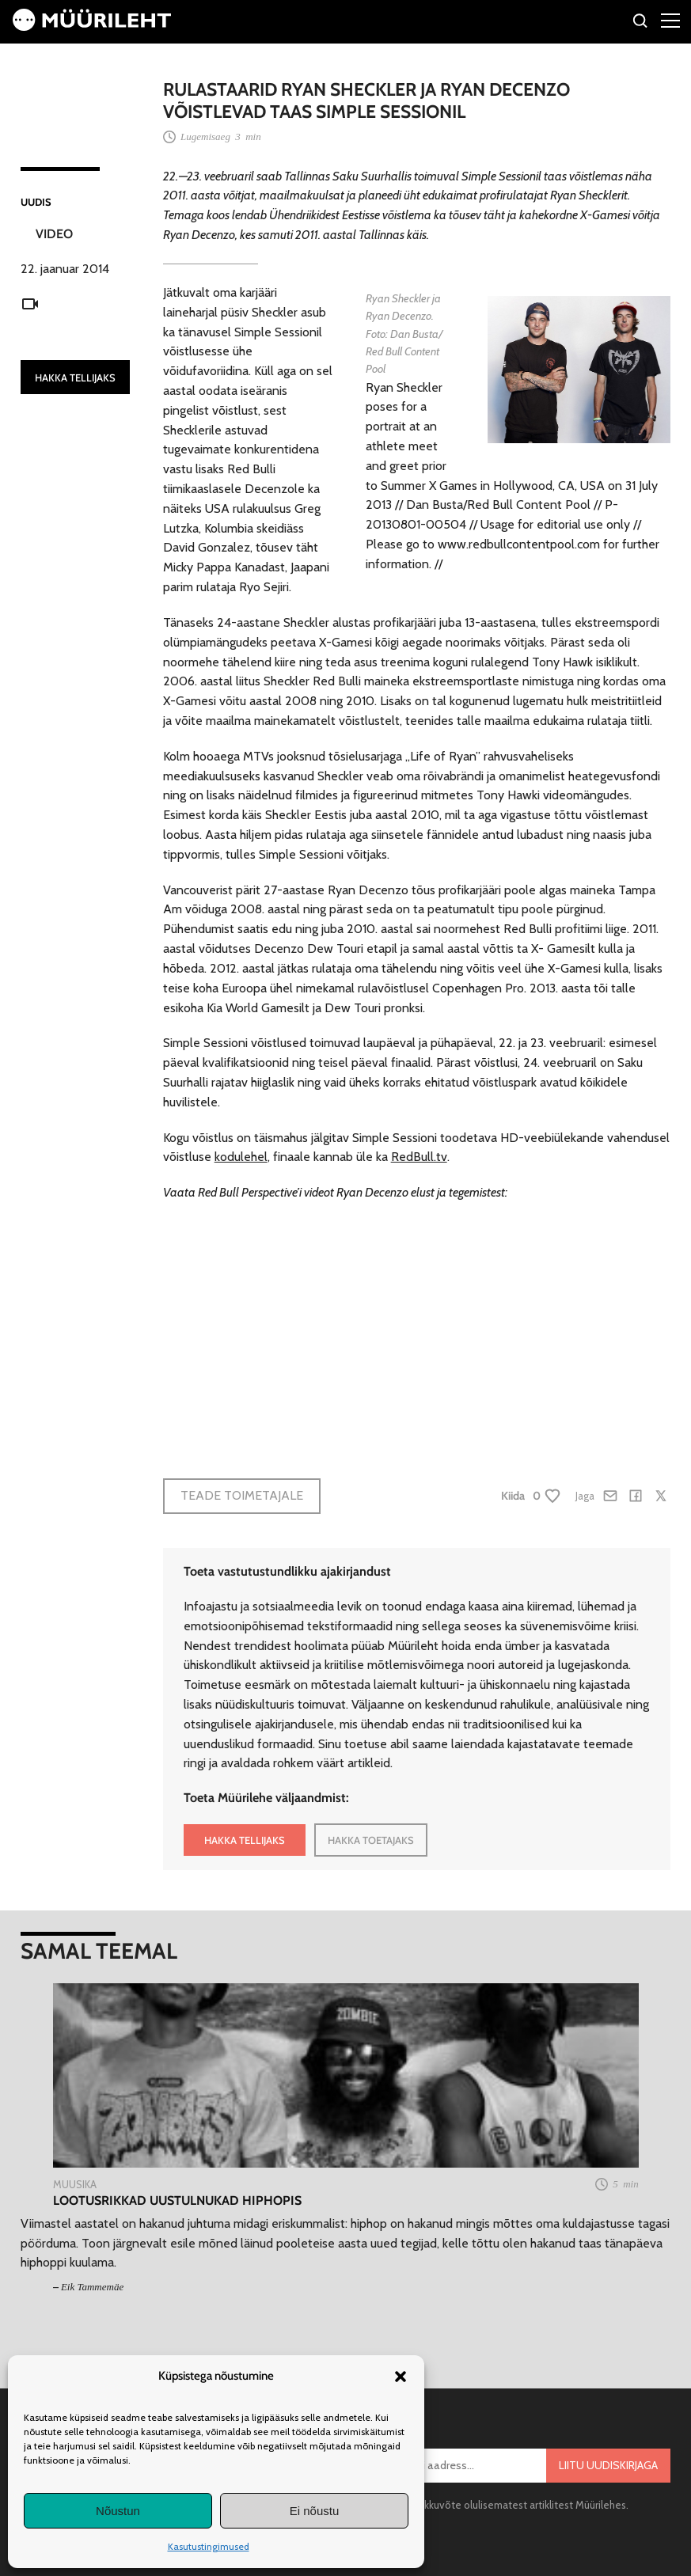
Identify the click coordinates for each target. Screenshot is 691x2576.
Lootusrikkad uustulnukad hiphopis (177, 2200)
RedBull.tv (419, 1156)
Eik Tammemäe (92, 2287)
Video (54, 233)
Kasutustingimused (208, 2546)
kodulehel (241, 1156)
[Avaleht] (92, 26)
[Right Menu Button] (670, 19)
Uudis (36, 201)
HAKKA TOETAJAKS (371, 1840)
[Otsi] (641, 23)
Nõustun (118, 2510)
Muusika (75, 2184)
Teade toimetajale (241, 1495)
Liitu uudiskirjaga (608, 2465)
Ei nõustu (315, 2510)
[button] (400, 2376)
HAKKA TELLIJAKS (75, 377)
